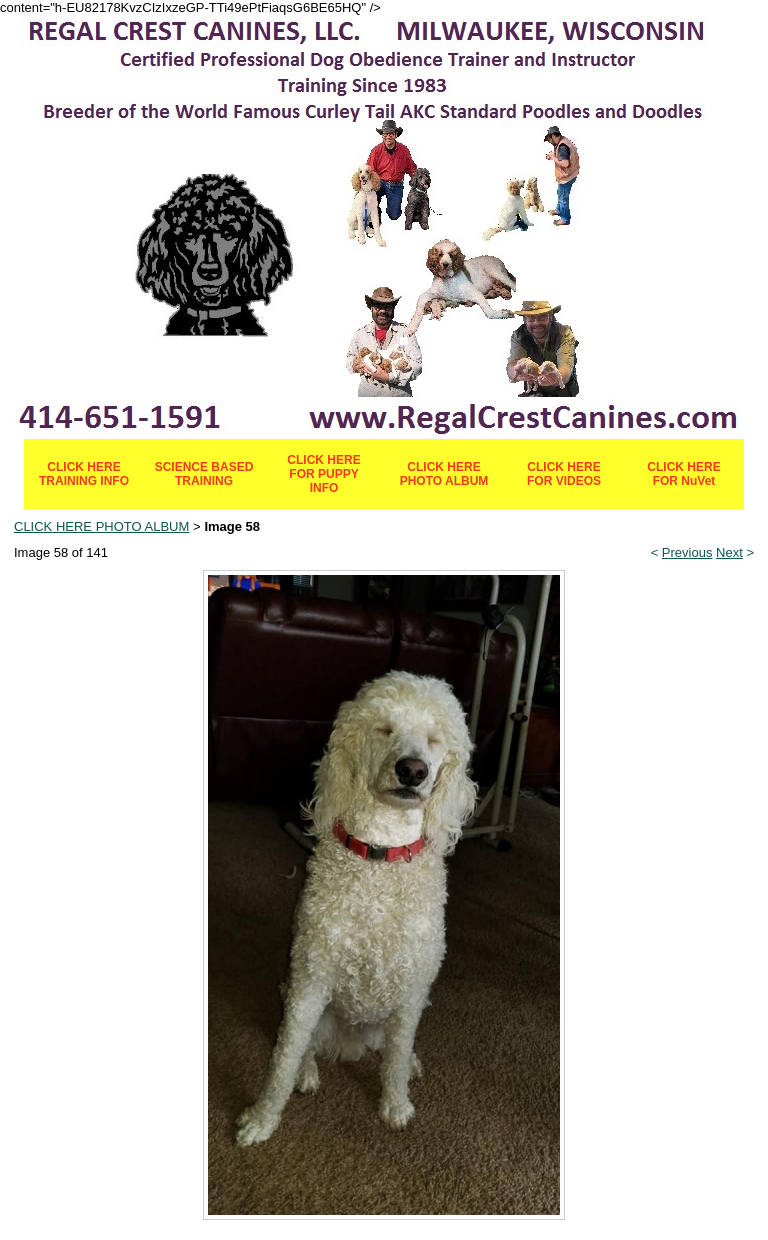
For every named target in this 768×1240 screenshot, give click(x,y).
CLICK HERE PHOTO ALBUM (444, 474)
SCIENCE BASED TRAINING (204, 474)
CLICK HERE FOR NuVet (683, 474)
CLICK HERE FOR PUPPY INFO (323, 474)
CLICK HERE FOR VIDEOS (564, 474)
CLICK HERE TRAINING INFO (84, 474)
